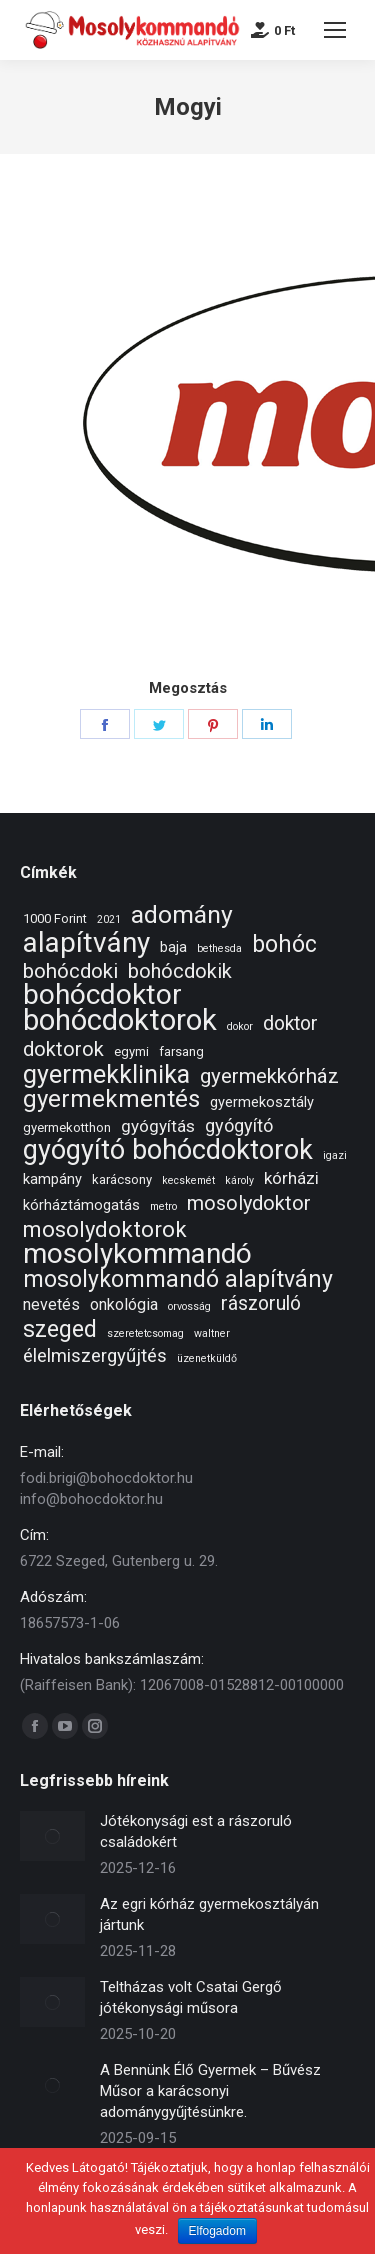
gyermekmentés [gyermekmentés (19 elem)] (111, 1099)
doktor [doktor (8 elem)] (290, 1023)
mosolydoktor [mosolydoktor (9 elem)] (249, 1203)
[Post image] (52, 1836)
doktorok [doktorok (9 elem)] (63, 1049)
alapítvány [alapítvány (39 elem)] (86, 942)
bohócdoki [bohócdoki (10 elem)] (70, 971)
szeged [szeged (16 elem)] (60, 1329)
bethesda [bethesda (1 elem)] (219, 948)
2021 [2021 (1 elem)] (109, 919)
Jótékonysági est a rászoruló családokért (196, 1831)
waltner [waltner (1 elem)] (212, 1333)
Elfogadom (217, 2231)
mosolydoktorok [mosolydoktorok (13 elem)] (105, 1229)
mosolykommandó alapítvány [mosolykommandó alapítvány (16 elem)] (178, 1279)
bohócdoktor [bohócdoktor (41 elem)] (102, 994)
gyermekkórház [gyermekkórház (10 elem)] (269, 1076)
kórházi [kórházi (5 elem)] (291, 1178)
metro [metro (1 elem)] (163, 1206)
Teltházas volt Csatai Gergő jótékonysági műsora (191, 1997)
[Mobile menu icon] (335, 30)
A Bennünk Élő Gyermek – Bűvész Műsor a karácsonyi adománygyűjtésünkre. (210, 2091)
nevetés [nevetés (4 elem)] (51, 1304)
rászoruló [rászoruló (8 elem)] (261, 1303)
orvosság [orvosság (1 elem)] (189, 1306)
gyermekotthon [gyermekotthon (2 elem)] (67, 1127)
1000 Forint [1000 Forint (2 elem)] (55, 918)
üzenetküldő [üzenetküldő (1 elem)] (207, 1358)
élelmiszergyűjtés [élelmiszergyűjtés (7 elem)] (95, 1356)
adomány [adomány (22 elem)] (182, 914)
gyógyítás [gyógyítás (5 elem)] (158, 1126)
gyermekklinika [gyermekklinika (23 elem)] (106, 1074)
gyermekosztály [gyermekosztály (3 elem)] (262, 1102)
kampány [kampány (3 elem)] (52, 1179)
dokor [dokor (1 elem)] (240, 1026)
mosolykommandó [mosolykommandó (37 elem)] (137, 1253)
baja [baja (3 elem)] (173, 947)
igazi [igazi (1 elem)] (335, 1155)
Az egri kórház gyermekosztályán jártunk (209, 1914)
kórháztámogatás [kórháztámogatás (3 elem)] (81, 1205)
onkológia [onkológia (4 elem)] (124, 1304)
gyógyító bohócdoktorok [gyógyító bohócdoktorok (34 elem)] (168, 1150)
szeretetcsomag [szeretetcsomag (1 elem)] (145, 1333)
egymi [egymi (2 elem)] (131, 1051)
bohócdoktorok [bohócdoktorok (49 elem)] (120, 1020)
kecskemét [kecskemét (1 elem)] (188, 1180)
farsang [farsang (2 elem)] (181, 1051)
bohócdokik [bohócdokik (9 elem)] (180, 971)
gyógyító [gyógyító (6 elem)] (239, 1125)
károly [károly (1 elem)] (239, 1180)
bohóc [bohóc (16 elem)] (284, 944)
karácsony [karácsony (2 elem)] (122, 1179)
